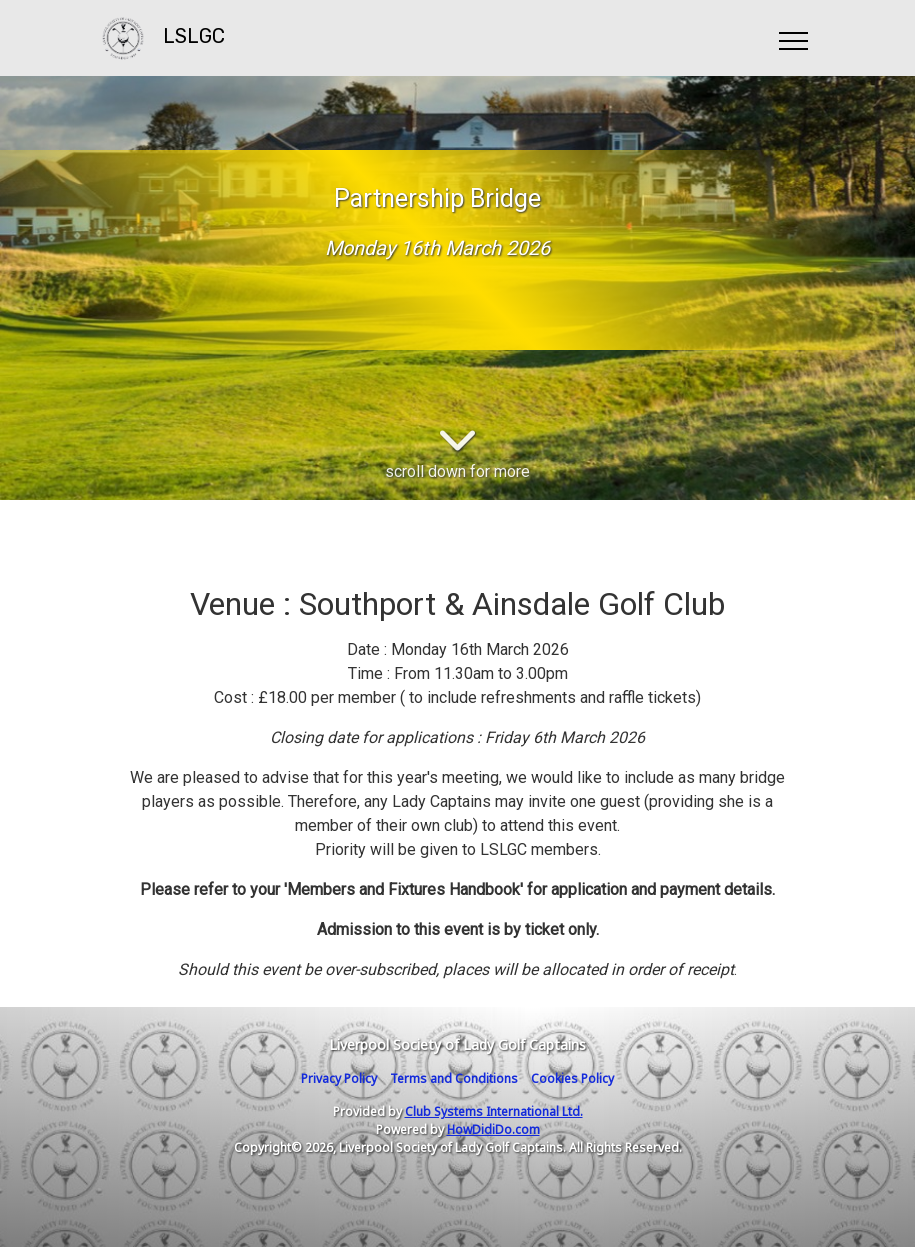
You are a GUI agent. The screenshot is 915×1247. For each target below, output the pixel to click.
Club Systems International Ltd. (494, 1111)
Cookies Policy (572, 1078)
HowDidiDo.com (493, 1129)
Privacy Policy (339, 1078)
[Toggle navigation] (792, 38)
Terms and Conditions (454, 1078)
